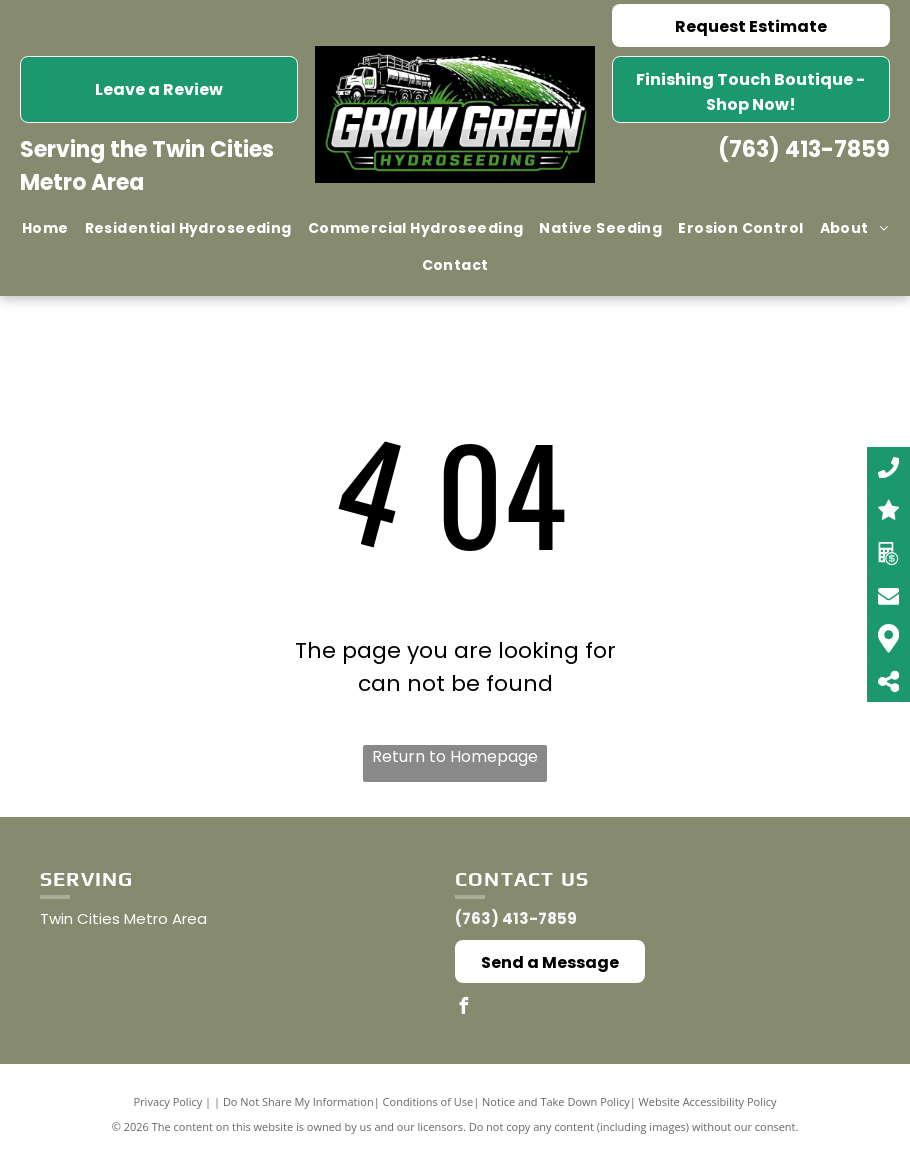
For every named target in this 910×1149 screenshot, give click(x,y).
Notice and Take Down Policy (556, 1101)
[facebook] (463, 1008)
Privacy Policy (168, 1101)
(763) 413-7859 (804, 149)
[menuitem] (45, 228)
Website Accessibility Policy (708, 1101)
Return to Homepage (455, 756)
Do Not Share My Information (298, 1101)
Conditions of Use (428, 1101)
